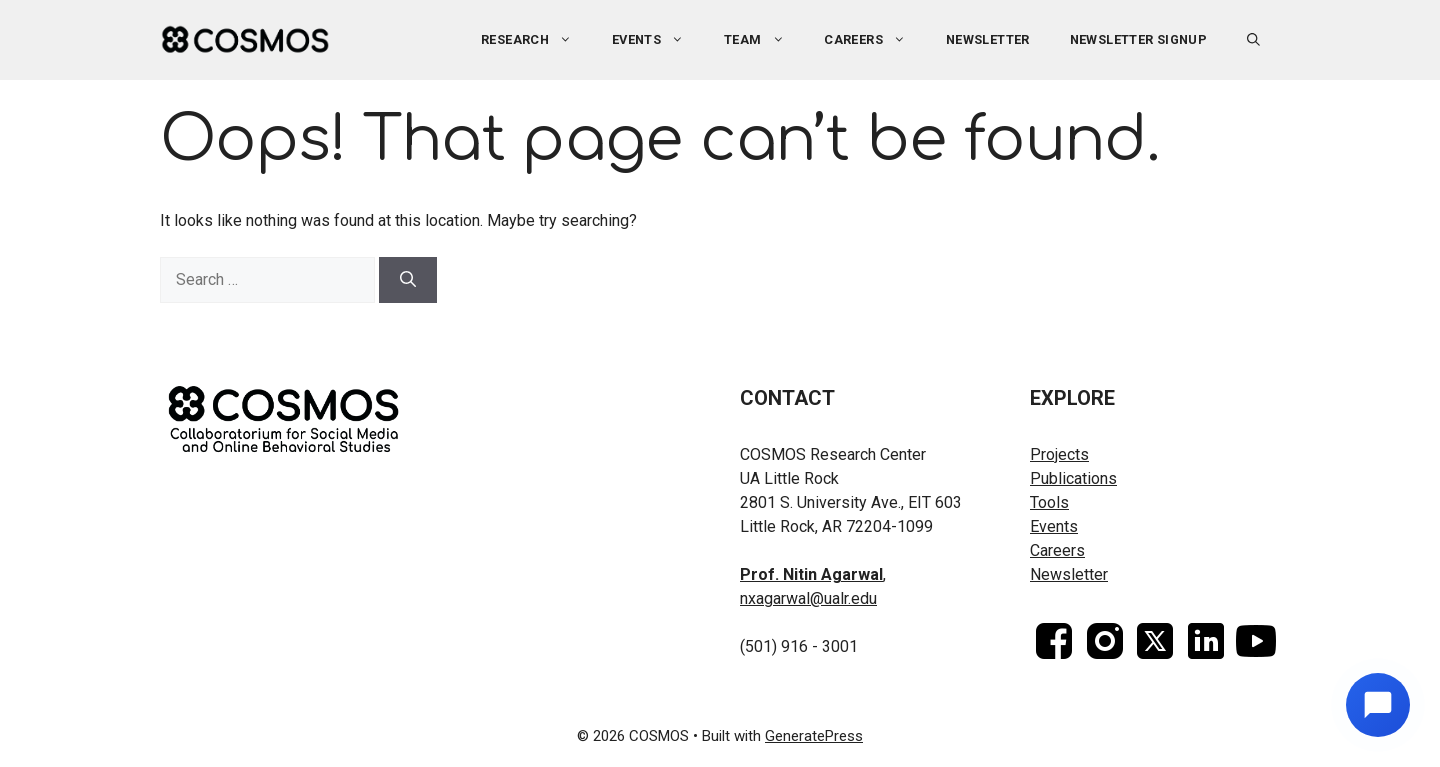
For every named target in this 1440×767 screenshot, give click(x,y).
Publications (1073, 478)
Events (658, 40)
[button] (1253, 40)
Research (536, 40)
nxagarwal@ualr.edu (808, 598)
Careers (875, 40)
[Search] (408, 280)
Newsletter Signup (1139, 39)
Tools (1049, 502)
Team (764, 40)
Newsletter (988, 39)
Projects (1059, 454)
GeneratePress (814, 736)
